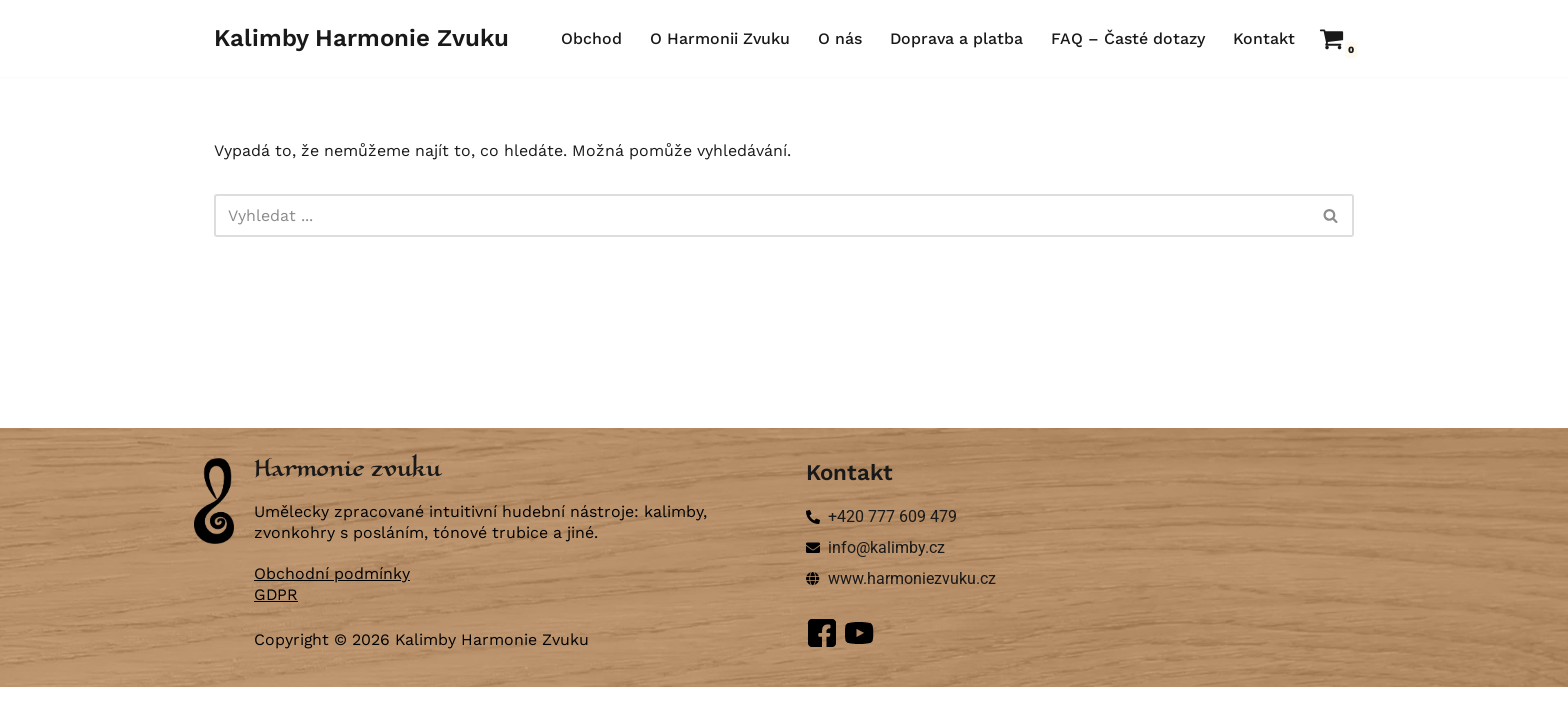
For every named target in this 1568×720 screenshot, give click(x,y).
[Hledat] (761, 215)
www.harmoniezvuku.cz (912, 610)
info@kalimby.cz (886, 579)
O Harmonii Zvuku (717, 38)
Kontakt (1264, 38)
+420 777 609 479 (892, 548)
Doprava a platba (955, 38)
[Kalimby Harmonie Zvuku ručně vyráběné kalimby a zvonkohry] (361, 38)
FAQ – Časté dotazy (1128, 38)
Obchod (588, 38)
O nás (838, 38)
